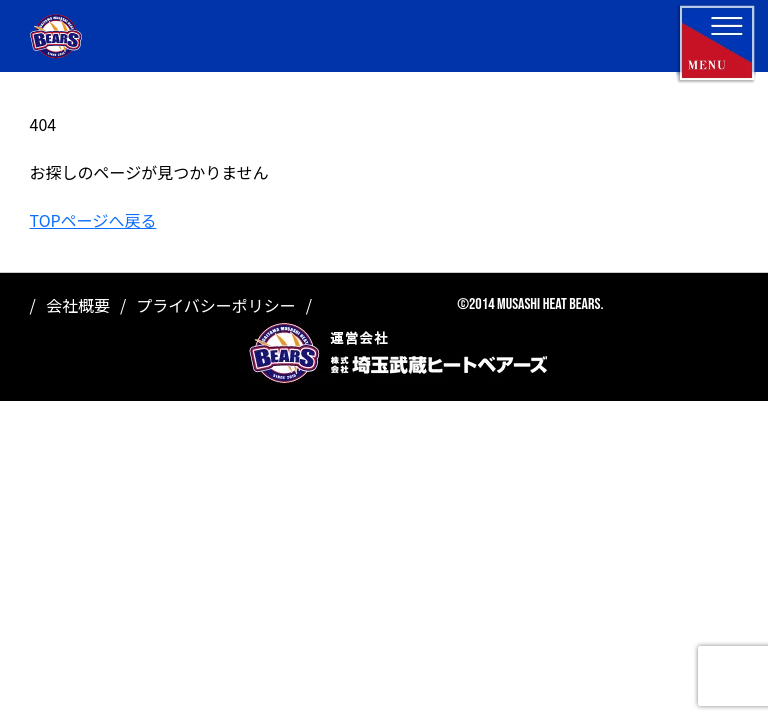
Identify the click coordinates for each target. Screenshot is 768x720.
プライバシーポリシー (216, 305)
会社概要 (78, 305)
